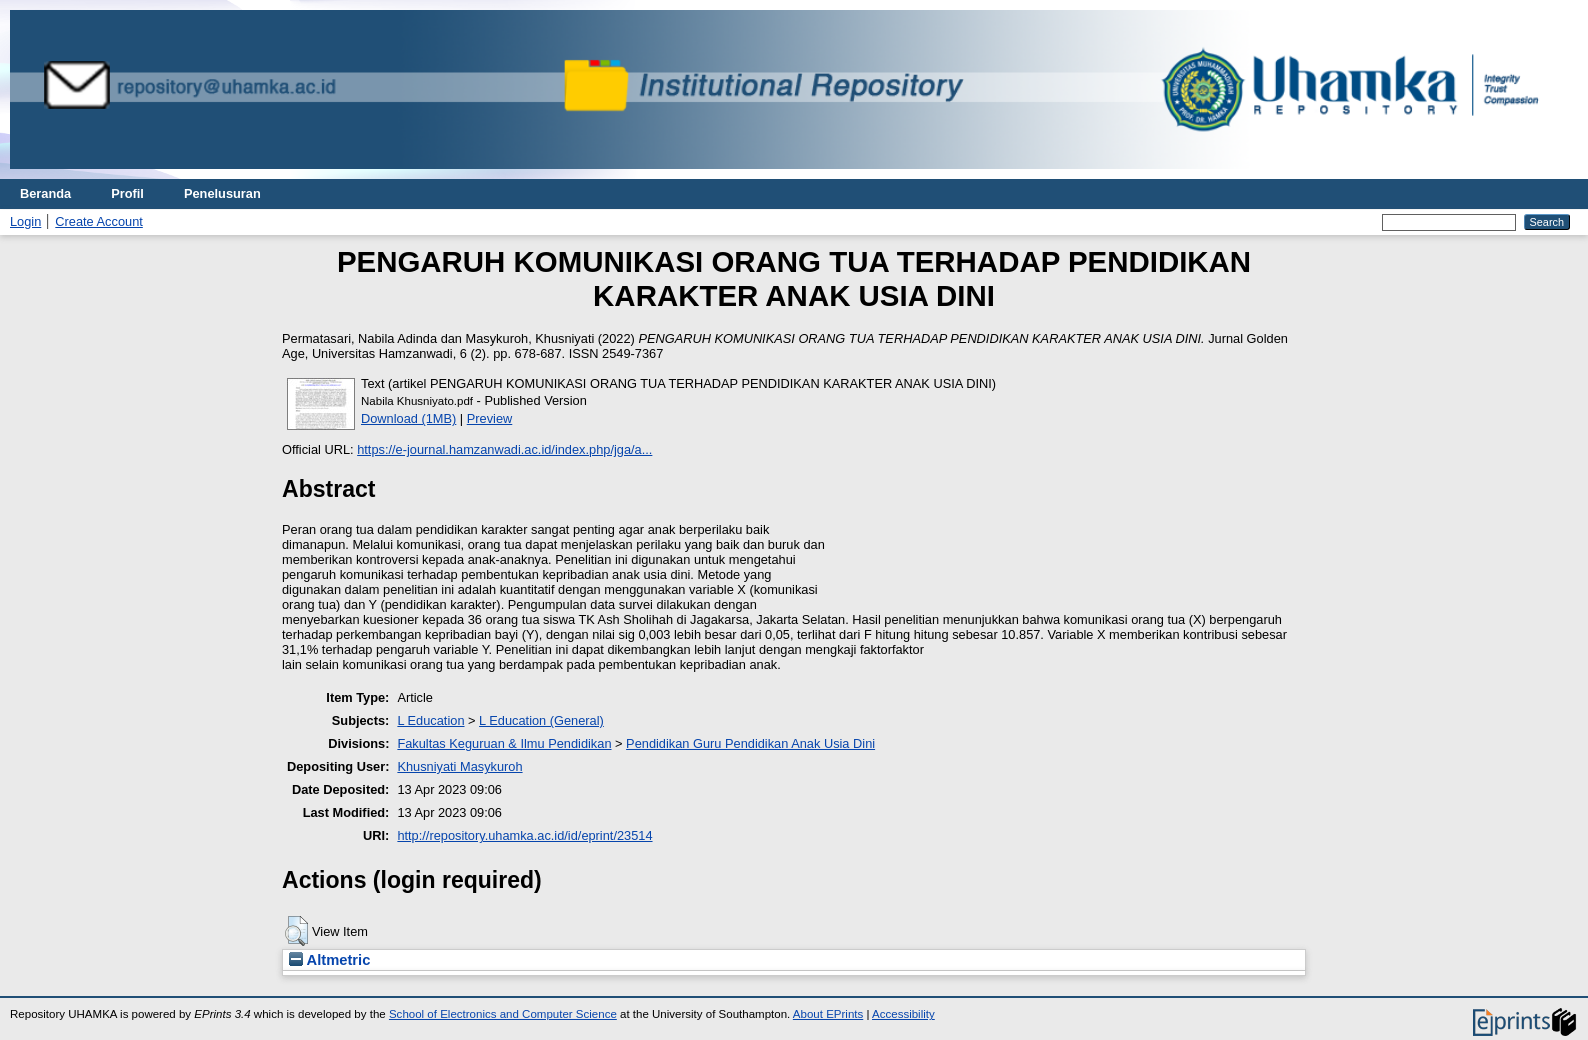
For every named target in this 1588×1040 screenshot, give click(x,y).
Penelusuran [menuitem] (222, 193)
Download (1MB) (408, 418)
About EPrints (828, 1014)
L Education (430, 720)
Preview (490, 418)
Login (25, 221)
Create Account (99, 221)
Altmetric (329, 960)
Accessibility (903, 1014)
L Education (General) (541, 720)
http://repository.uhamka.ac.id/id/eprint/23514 (524, 835)
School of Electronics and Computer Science (503, 1014)
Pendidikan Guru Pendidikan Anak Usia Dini (750, 743)
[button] (296, 931)
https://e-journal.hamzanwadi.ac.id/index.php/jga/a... (504, 449)
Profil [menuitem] (127, 193)
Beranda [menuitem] (45, 193)
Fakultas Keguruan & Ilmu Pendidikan (504, 743)
